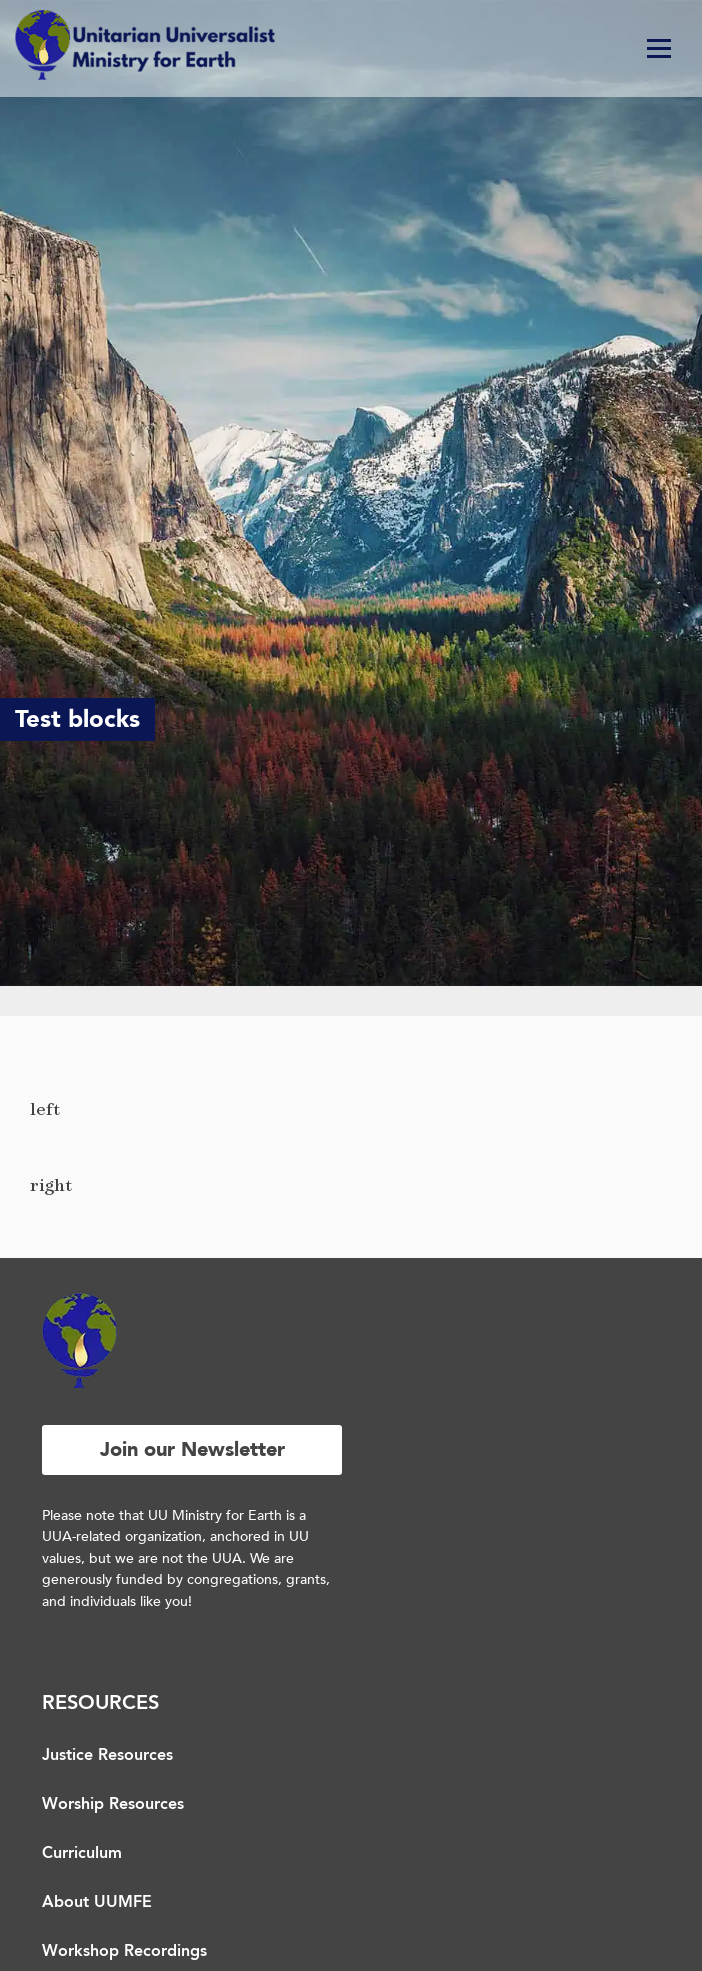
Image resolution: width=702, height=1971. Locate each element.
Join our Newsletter (192, 1449)
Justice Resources (107, 1756)
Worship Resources (113, 1805)
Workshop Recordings (124, 1952)
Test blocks (77, 719)
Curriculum (82, 1854)
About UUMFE (97, 1903)
